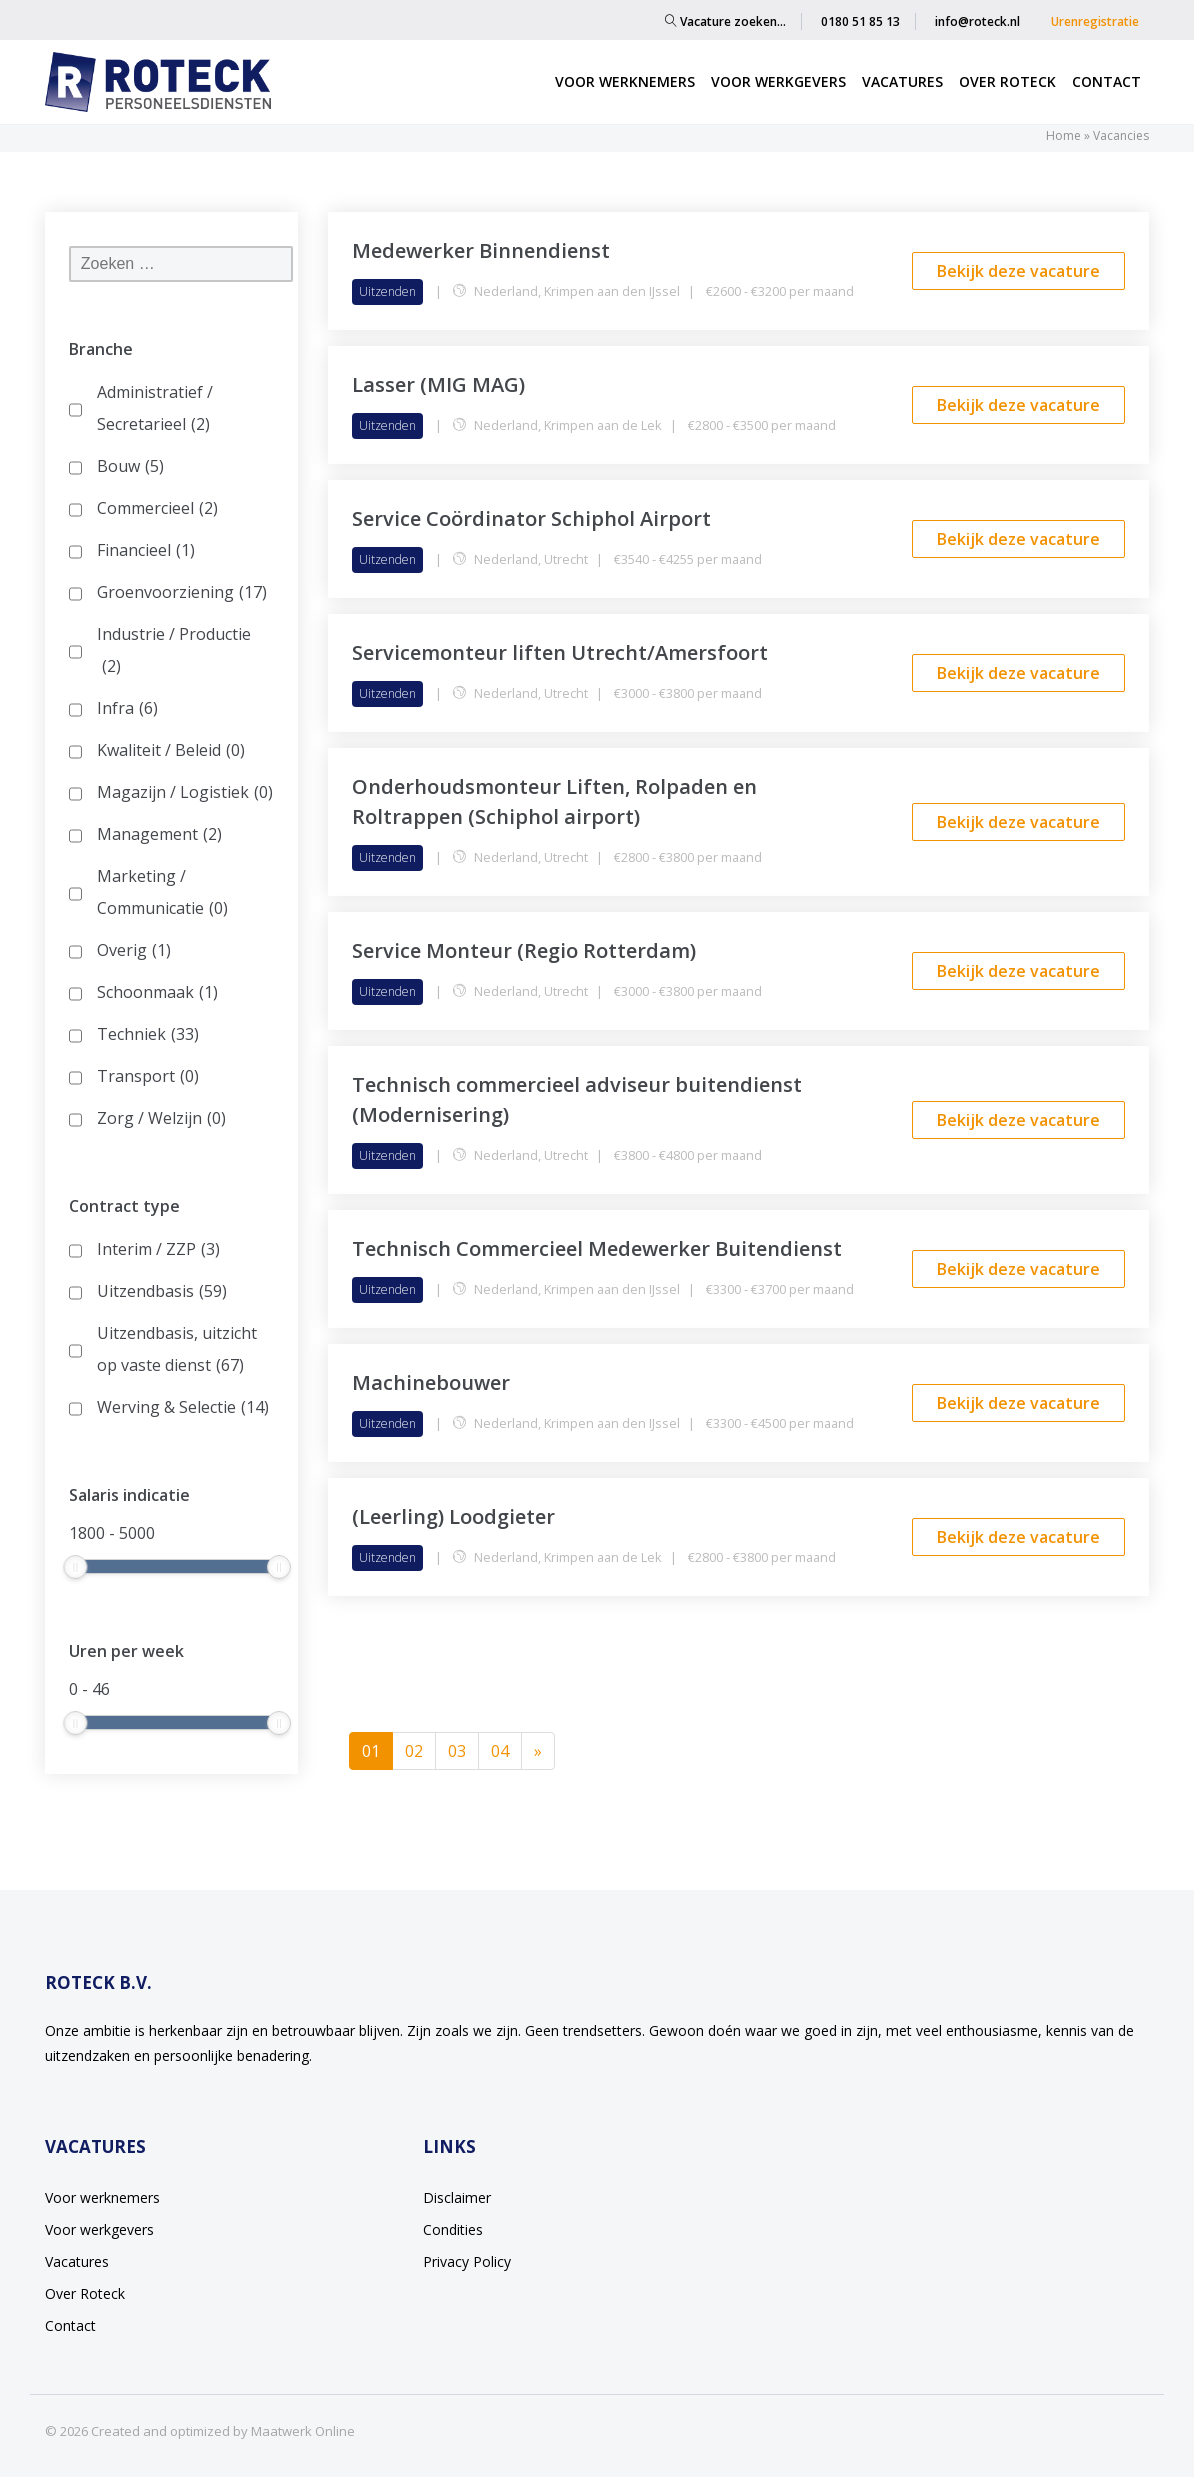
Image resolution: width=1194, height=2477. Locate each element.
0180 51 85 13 (860, 21)
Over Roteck (1007, 81)
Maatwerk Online (303, 2431)
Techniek (148, 1034)
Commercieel (157, 508)
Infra (127, 708)
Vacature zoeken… (725, 21)
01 (377, 1750)
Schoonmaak (157, 992)
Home (1063, 135)
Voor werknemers (625, 81)
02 (414, 1751)
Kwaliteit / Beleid (171, 750)
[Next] (538, 1751)
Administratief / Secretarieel (155, 410)
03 (457, 1751)
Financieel (146, 550)
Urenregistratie (1095, 21)
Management (159, 834)
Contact (1106, 81)
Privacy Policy (467, 2261)
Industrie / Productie (174, 652)
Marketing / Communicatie (162, 894)
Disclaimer (457, 2197)
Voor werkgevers (778, 81)
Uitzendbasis (162, 1291)
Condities (453, 2229)
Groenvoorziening (182, 592)
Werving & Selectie (183, 1407)
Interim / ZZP (158, 1249)
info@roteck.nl (977, 21)
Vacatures (902, 81)
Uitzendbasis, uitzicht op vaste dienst (177, 1351)
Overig (134, 950)
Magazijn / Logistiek (185, 792)
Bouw (130, 466)
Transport (148, 1076)
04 (500, 1751)
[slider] (75, 1567)
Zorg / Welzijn (161, 1118)
